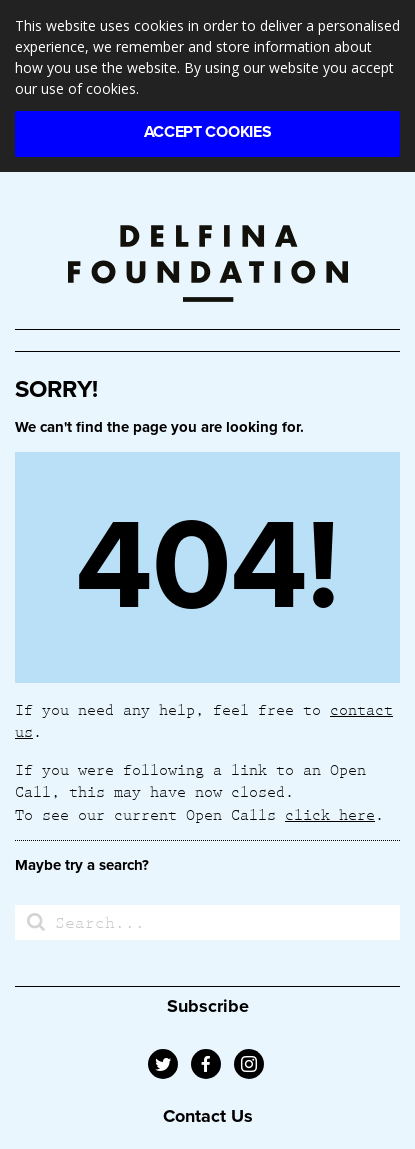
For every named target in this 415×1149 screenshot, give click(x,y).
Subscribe (208, 1006)
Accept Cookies (208, 132)
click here (330, 814)
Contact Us (208, 1116)
